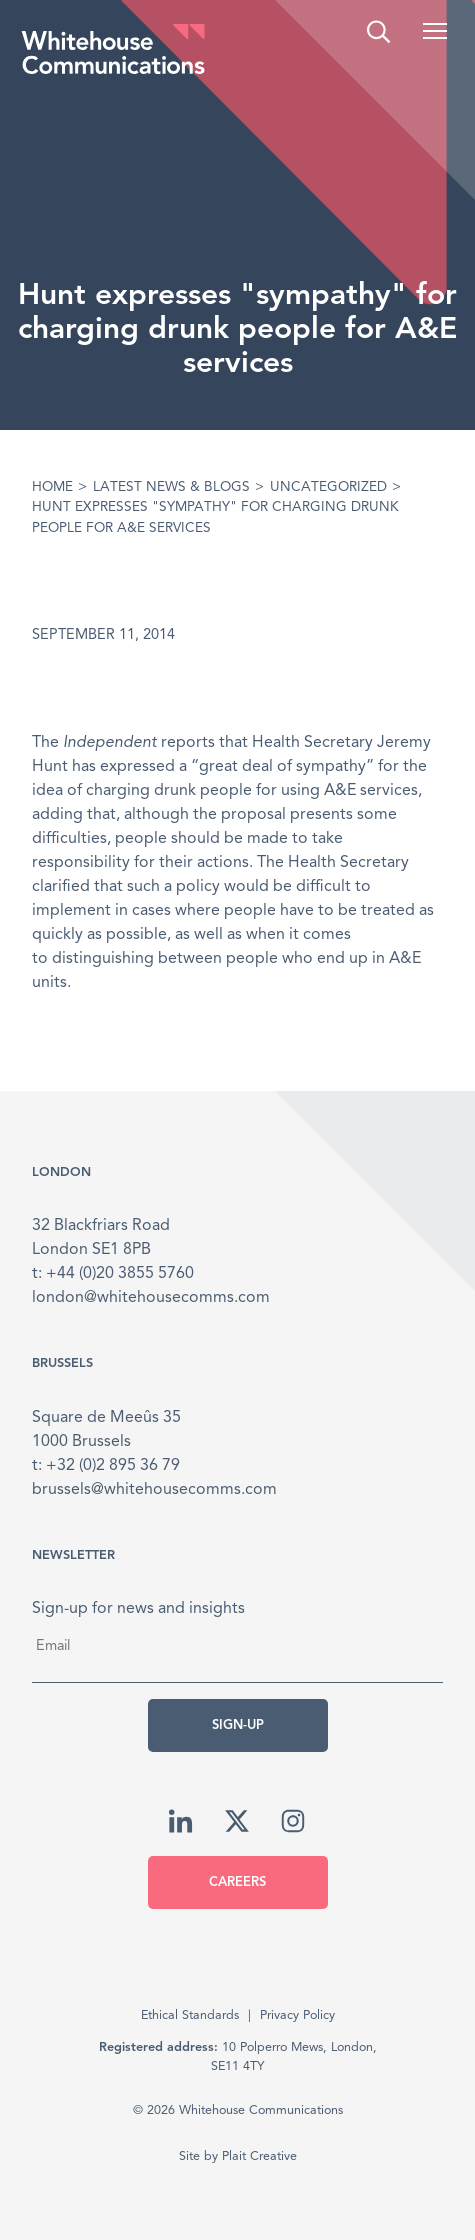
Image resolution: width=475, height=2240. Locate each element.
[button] (435, 31)
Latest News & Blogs (171, 487)
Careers (237, 1882)
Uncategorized (328, 487)
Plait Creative (259, 2156)
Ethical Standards (190, 2015)
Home (52, 487)
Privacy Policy (297, 2015)
